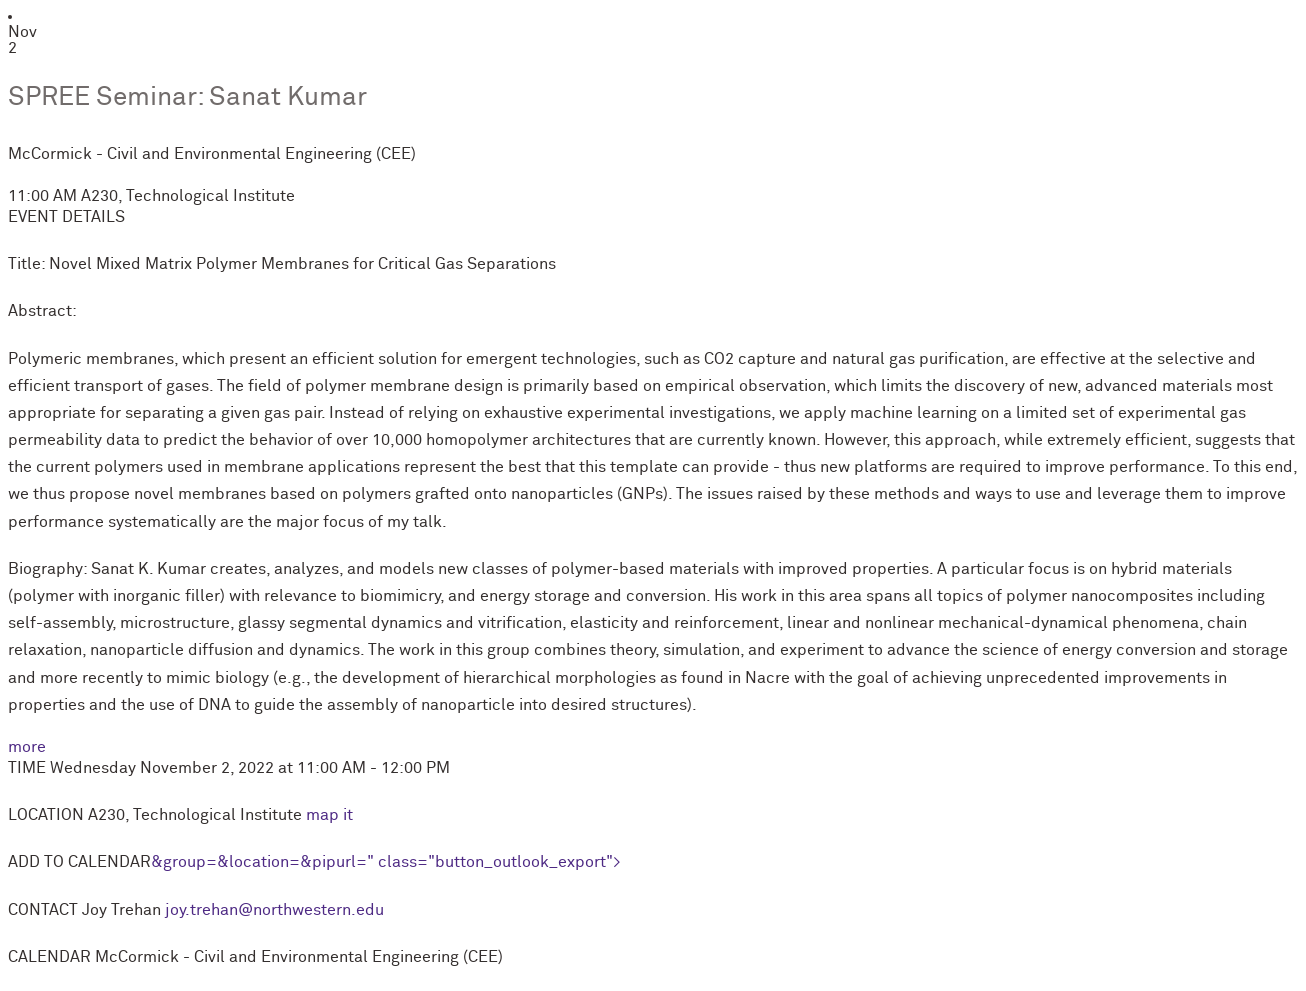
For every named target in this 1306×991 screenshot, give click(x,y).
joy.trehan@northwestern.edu (274, 910)
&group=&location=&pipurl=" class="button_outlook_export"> (386, 862)
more (27, 747)
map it (329, 815)
